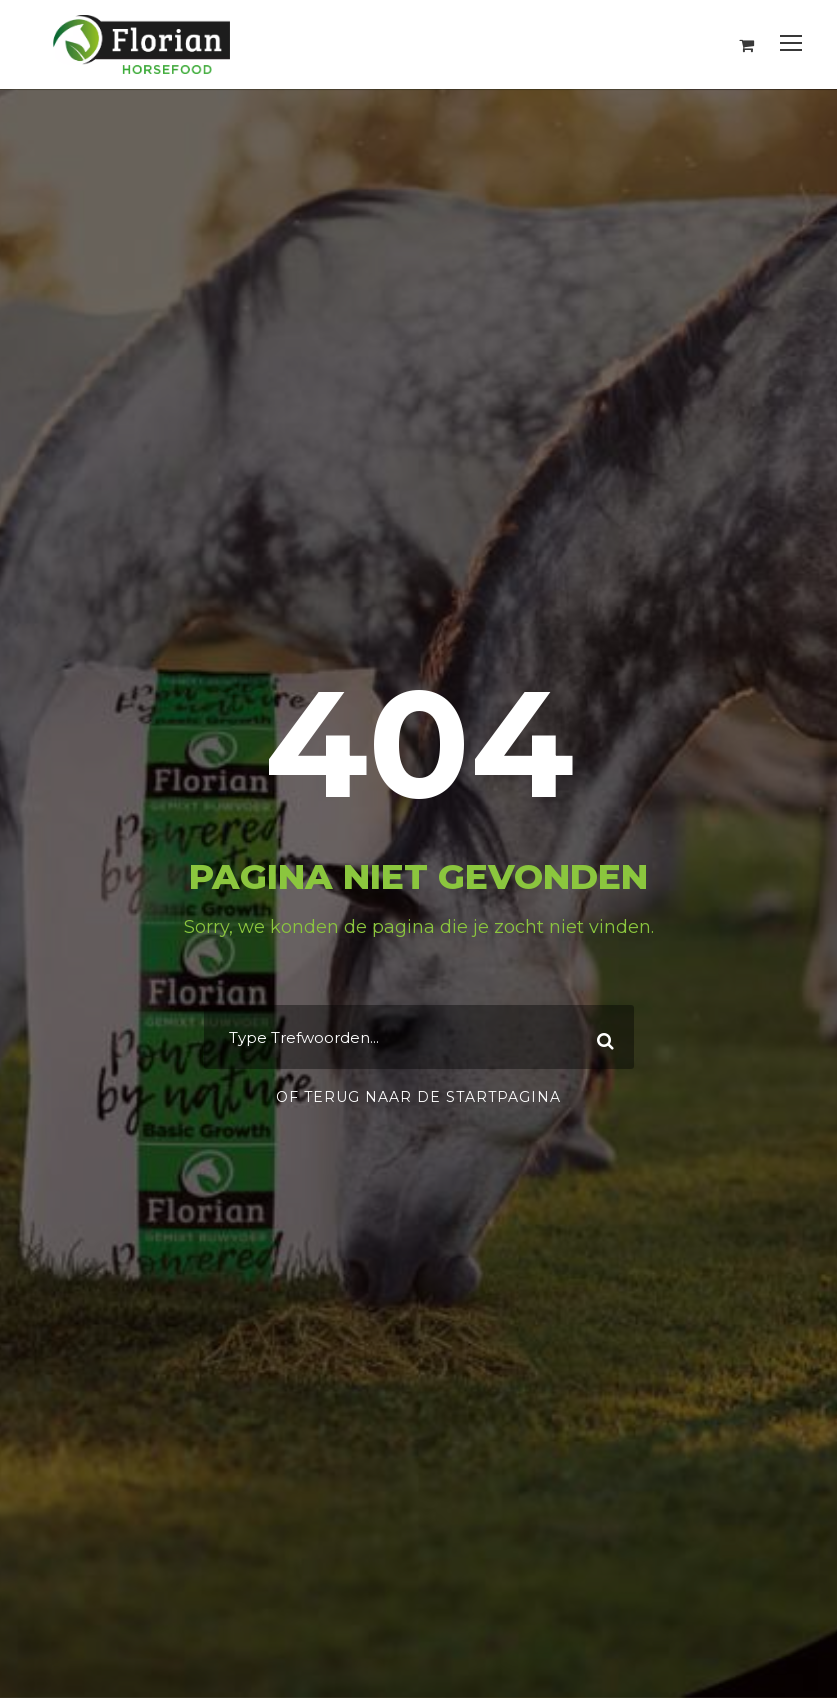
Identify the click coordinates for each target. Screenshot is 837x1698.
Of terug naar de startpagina (418, 1097)
